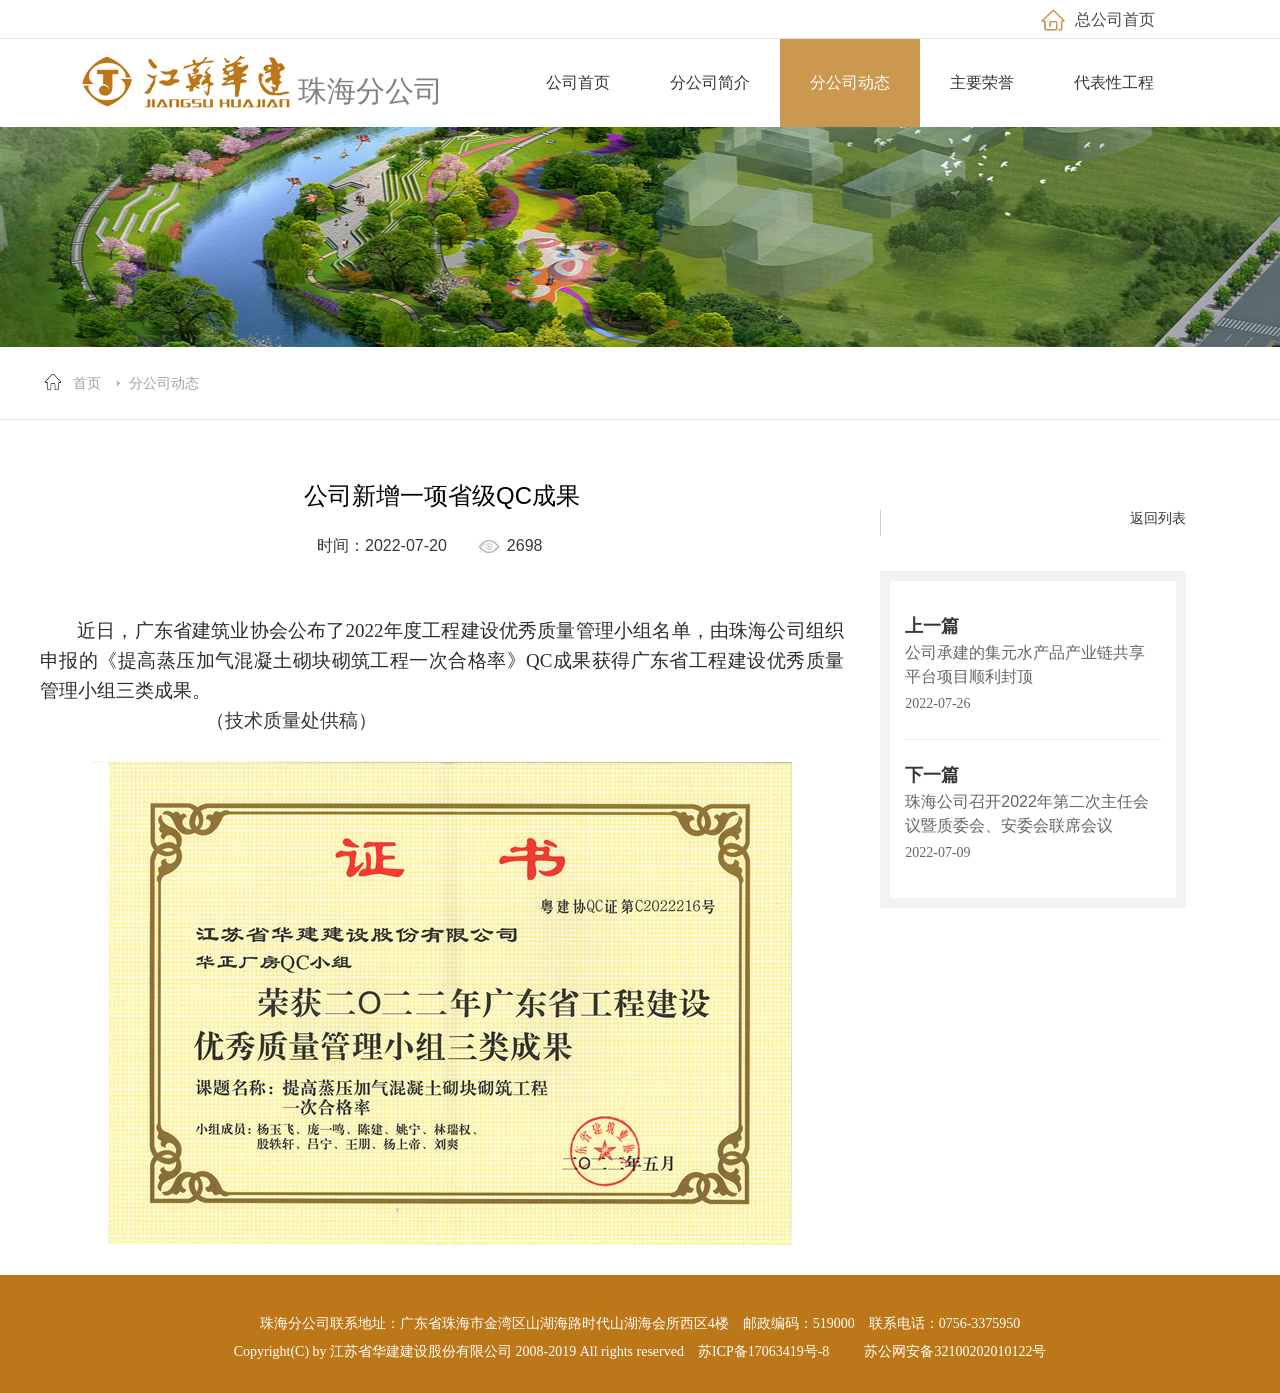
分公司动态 (164, 383)
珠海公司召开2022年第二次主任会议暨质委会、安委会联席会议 (1027, 813)
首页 (87, 383)
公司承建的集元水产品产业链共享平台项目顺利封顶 (1025, 664)
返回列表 (1158, 518)
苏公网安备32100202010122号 (955, 1351)
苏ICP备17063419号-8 (763, 1351)
